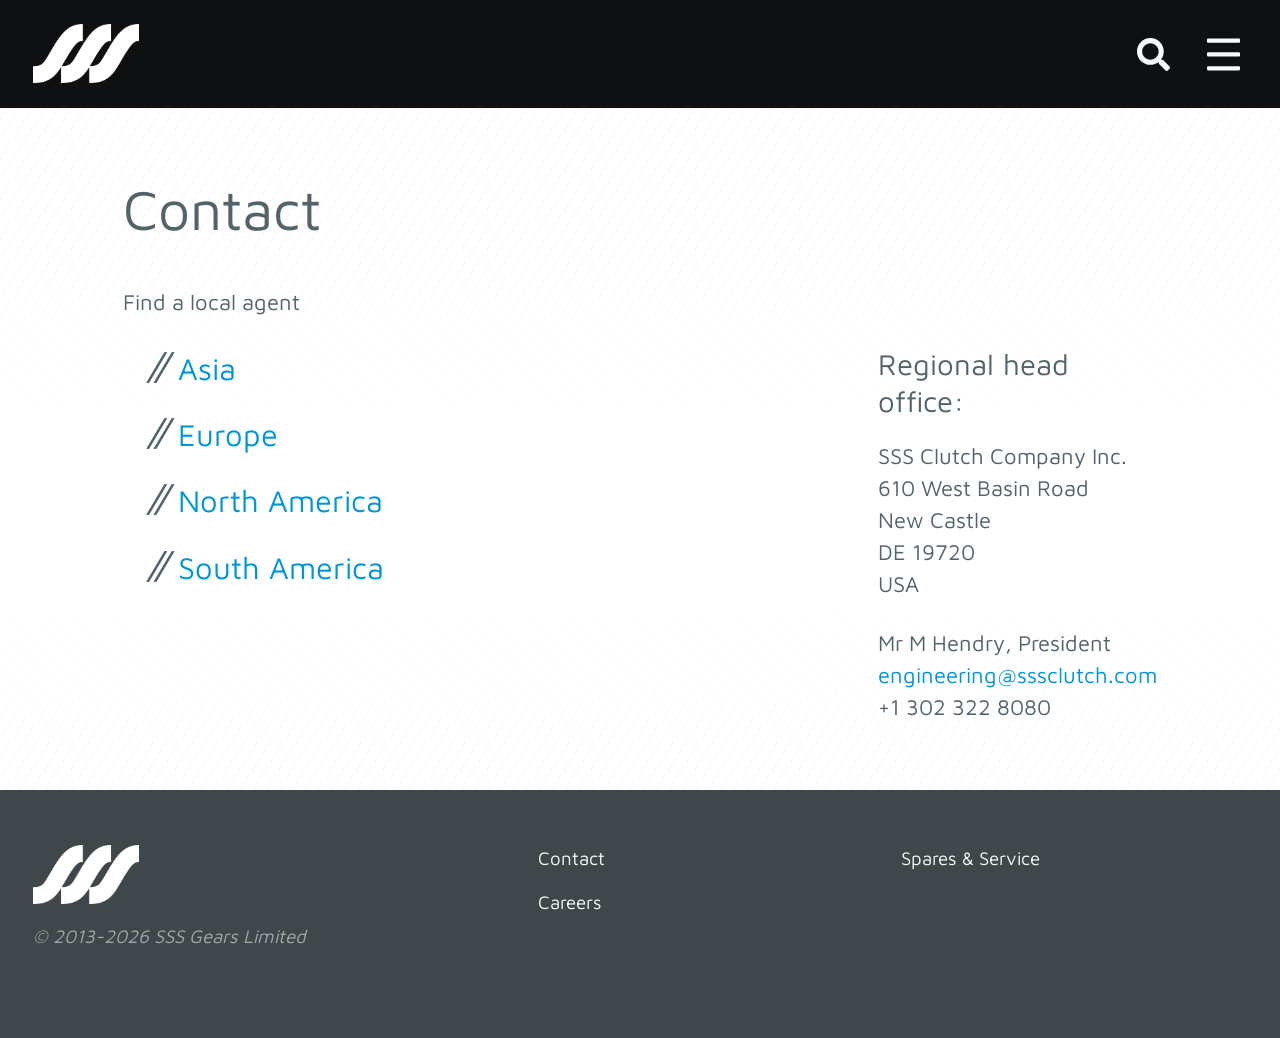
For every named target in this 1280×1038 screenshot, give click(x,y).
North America (280, 500)
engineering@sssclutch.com (1017, 675)
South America (281, 567)
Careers (570, 902)
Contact (571, 858)
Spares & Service (970, 858)
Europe (228, 434)
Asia (207, 368)
